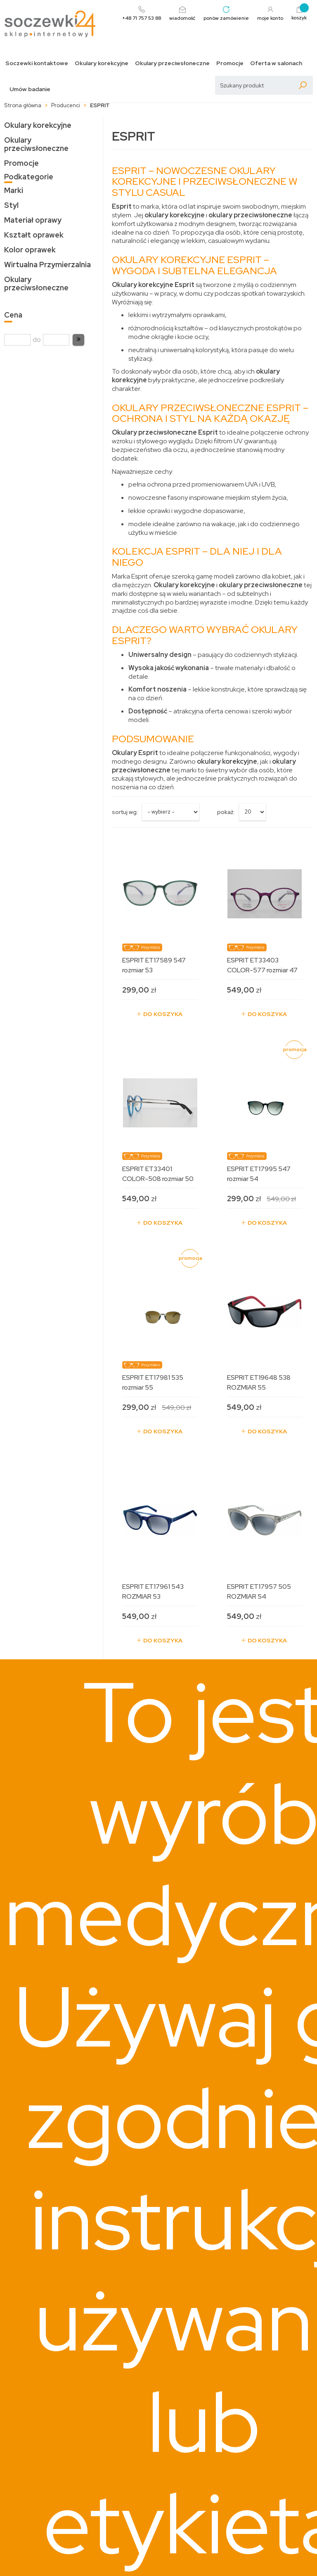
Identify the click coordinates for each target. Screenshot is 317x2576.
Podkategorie (28, 176)
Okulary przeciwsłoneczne (172, 63)
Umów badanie (30, 89)
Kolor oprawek (30, 249)
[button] (78, 340)
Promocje (230, 63)
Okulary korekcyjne (101, 63)
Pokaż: (226, 812)
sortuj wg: (125, 812)
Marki (13, 190)
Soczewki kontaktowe (36, 63)
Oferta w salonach (276, 63)
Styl (11, 205)
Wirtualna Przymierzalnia (47, 264)
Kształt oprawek (34, 235)
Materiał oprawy (33, 220)
